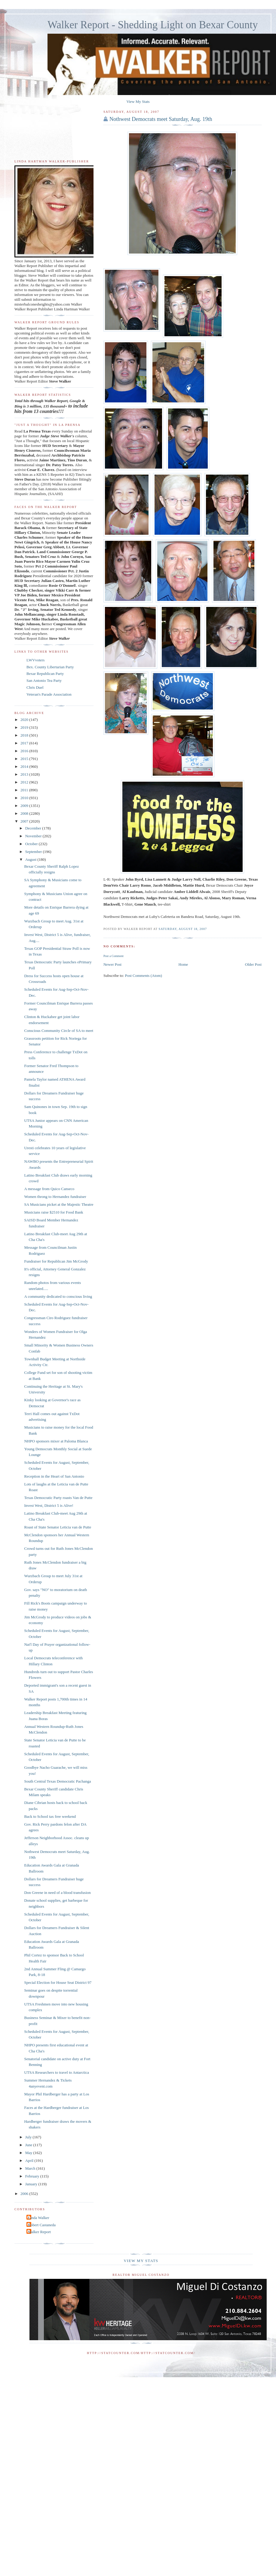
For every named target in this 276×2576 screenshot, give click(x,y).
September (34, 851)
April (30, 2160)
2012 (24, 782)
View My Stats (137, 101)
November (34, 836)
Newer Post (112, 964)
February (32, 2176)
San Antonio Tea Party (44, 680)
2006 (24, 2193)
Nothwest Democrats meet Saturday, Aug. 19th (160, 119)
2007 (24, 821)
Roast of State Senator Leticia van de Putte (57, 1527)
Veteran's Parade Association (49, 694)
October (32, 844)
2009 (24, 805)
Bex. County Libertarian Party (50, 667)
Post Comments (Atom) (143, 975)
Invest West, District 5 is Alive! (48, 1505)
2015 (24, 758)
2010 (24, 798)
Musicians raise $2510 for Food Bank (53, 1212)
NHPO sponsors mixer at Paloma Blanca (56, 1441)
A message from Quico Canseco (49, 1188)
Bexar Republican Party (45, 673)
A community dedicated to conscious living (58, 1296)
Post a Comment (113, 956)
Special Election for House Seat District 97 (57, 1982)
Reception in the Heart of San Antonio (54, 1476)
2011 (24, 790)
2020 (24, 719)
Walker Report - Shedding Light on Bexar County (153, 25)
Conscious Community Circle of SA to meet (58, 1030)
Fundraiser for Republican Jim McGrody (56, 1261)
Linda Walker (38, 2217)
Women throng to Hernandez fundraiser (55, 1196)
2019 (24, 727)
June (29, 2145)
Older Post (253, 964)
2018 (24, 735)
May (29, 2152)
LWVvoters (35, 660)
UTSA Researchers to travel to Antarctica (56, 2072)
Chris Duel (35, 687)
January (31, 2184)
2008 (24, 813)
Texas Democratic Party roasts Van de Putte (58, 1497)
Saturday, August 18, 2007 (183, 929)
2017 (24, 743)
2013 (24, 774)
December (33, 828)
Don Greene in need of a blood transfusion (57, 1892)
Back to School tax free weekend (49, 1816)
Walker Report (39, 2232)
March (30, 2168)
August (31, 859)
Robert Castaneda (42, 2225)
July (29, 2137)
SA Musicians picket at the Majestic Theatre (58, 1204)
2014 (24, 766)
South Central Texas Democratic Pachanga (57, 1781)
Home (183, 964)
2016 (24, 751)
